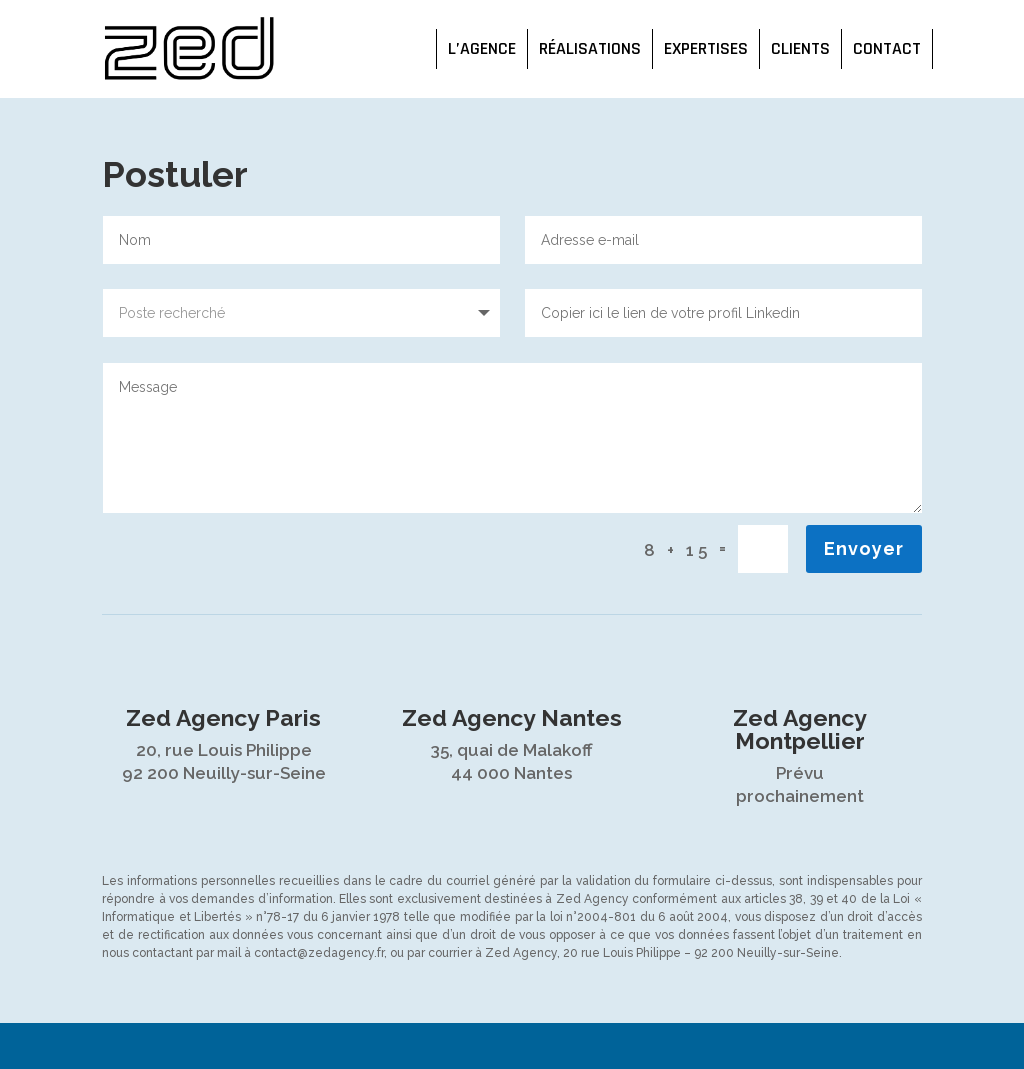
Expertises (706, 49)
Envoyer (864, 548)
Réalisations (590, 49)
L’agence (482, 49)
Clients (800, 49)
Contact (887, 49)
